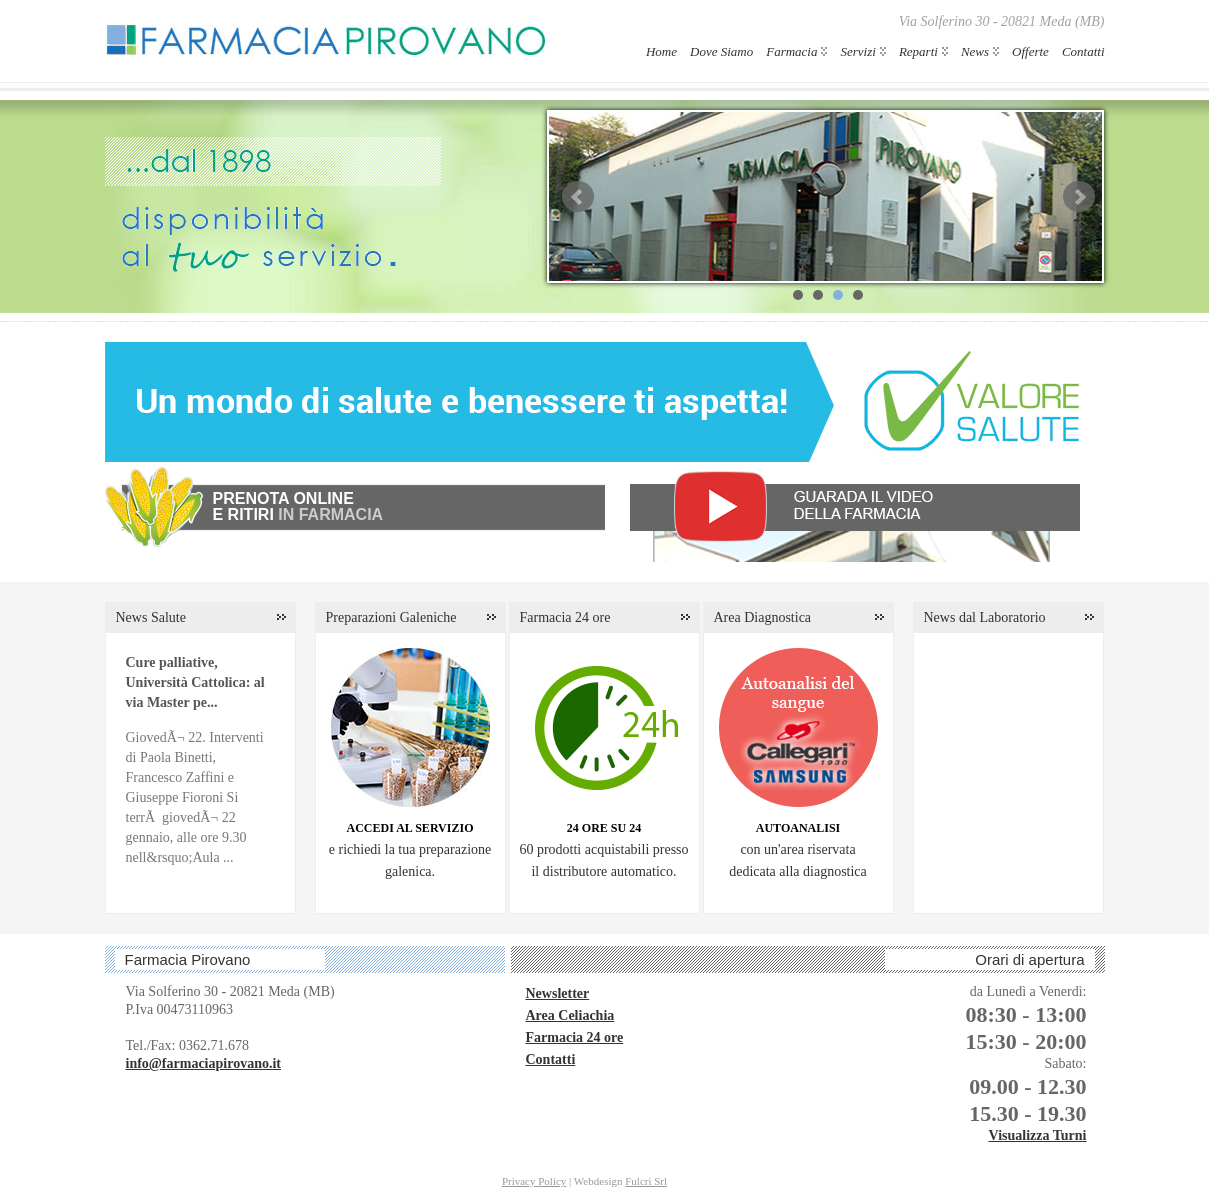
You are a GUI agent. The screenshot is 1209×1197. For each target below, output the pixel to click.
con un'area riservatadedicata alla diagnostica (798, 850)
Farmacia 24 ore (565, 617)
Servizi (857, 51)
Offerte (1030, 51)
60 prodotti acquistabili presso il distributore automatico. (603, 850)
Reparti (918, 51)
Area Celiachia (570, 1015)
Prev (578, 197)
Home (661, 51)
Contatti (1083, 51)
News (975, 51)
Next (1079, 197)
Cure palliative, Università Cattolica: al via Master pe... (195, 682)
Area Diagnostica (763, 617)
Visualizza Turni (1038, 1135)
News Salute (151, 617)
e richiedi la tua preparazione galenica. (410, 850)
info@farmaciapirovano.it (203, 1063)
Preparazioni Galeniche (391, 617)
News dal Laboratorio (985, 617)
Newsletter (558, 993)
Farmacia (791, 51)
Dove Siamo (721, 51)
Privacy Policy (534, 1181)
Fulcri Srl (646, 1181)
